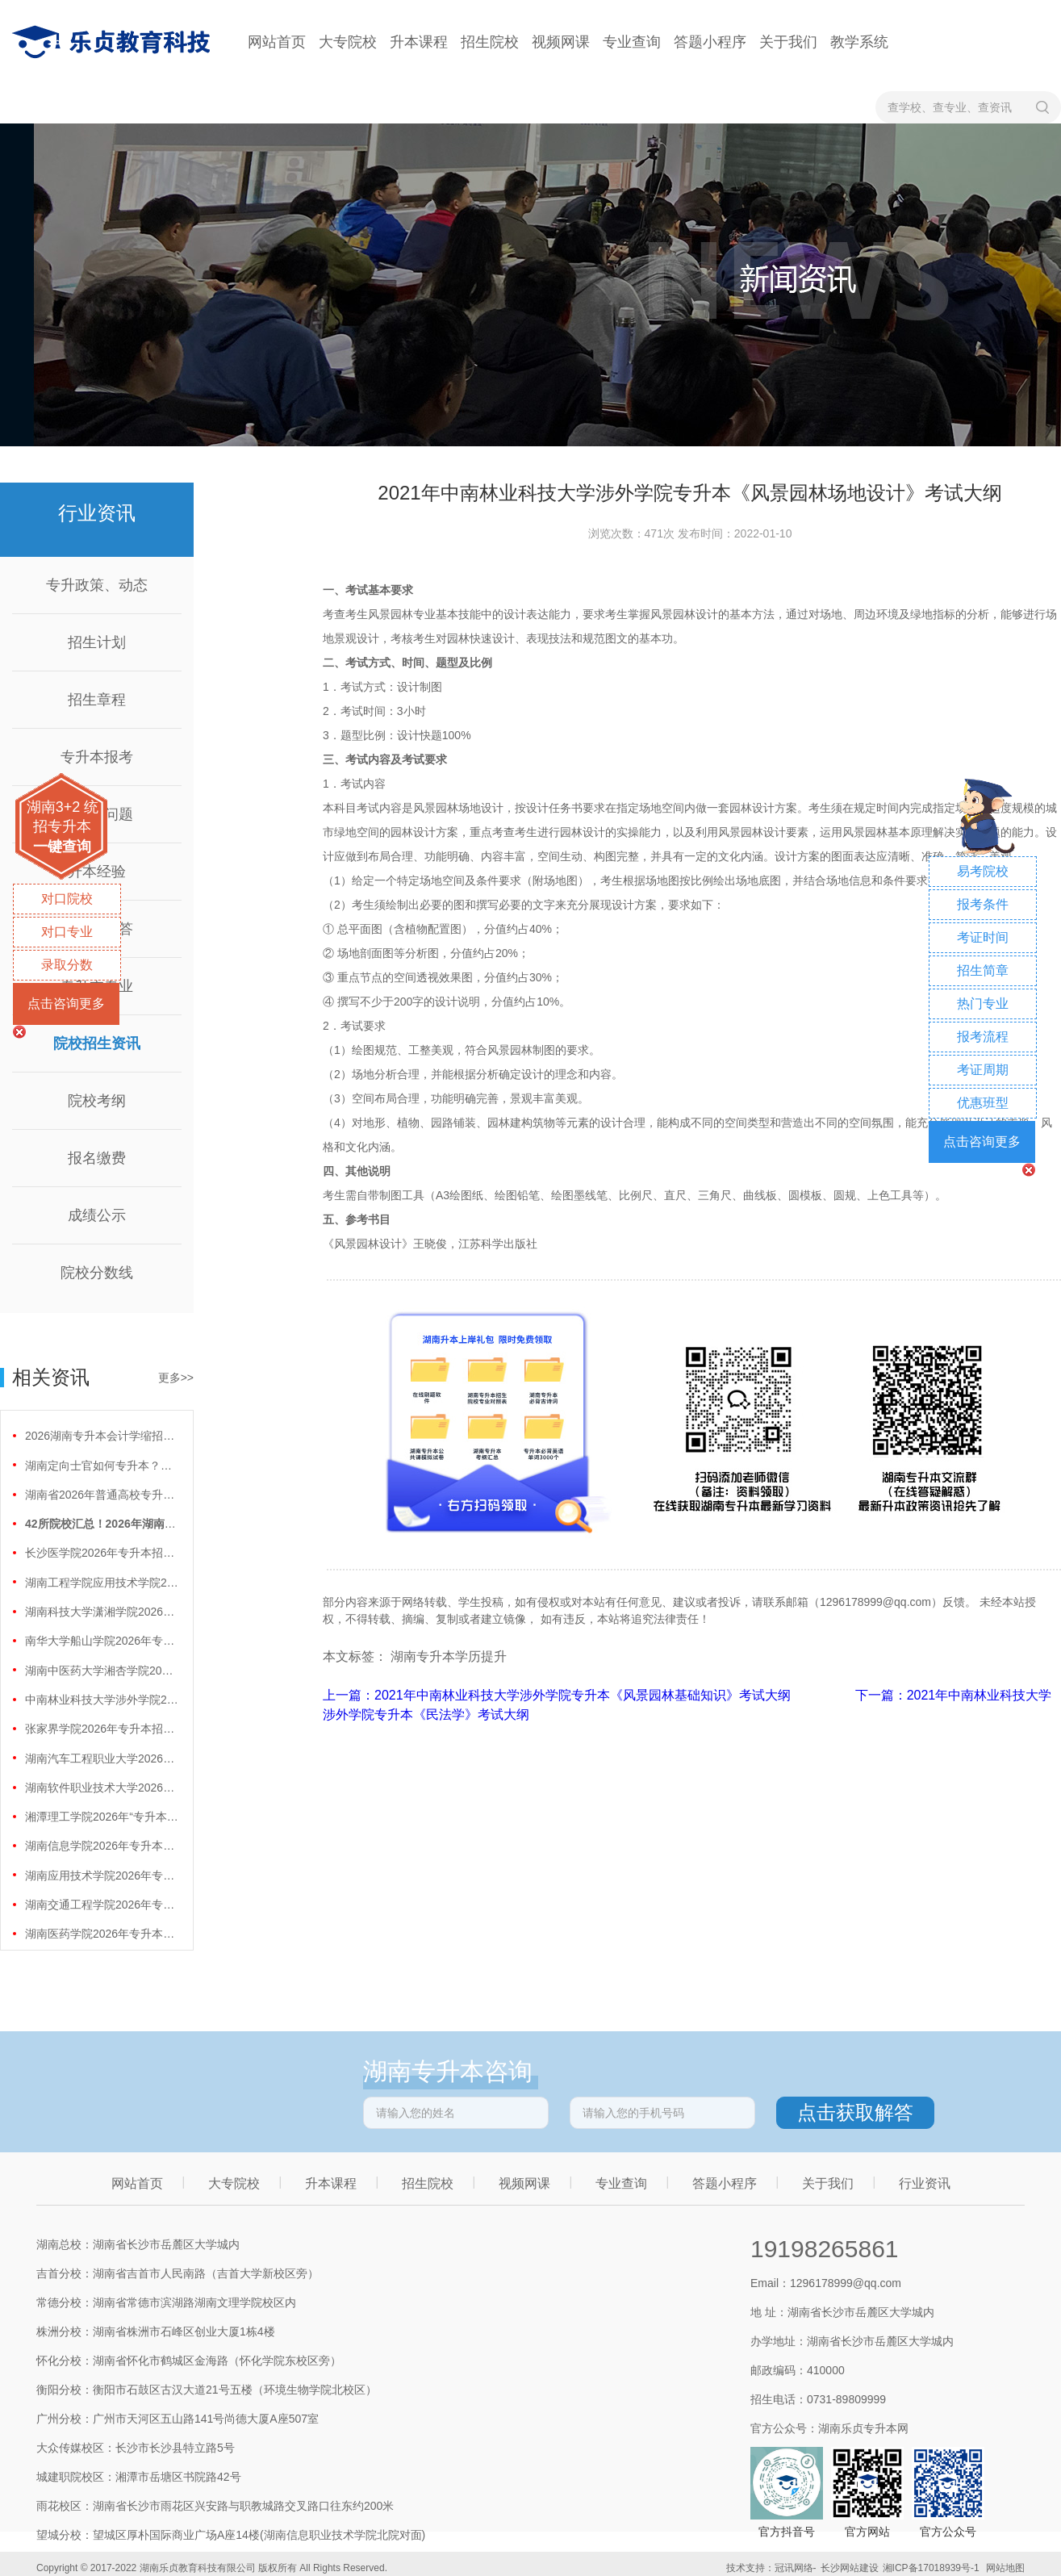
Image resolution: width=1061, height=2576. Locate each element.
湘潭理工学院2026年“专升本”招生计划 (101, 1816)
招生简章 (983, 970)
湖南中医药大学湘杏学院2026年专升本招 (101, 1670)
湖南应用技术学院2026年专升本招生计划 (101, 1875)
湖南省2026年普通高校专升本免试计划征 (101, 1494)
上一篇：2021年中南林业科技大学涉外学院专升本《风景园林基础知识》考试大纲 (558, 1695)
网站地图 (1005, 2568)
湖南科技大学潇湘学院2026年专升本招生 (101, 1611)
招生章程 (97, 700)
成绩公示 (97, 1215)
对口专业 (67, 932)
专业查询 (632, 42)
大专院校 (348, 42)
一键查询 (62, 846)
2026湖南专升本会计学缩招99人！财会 (101, 1435)
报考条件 (983, 904)
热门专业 (983, 1003)
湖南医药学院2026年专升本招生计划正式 (101, 1933)
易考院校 (983, 871)
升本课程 (419, 42)
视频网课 (561, 42)
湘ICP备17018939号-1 (931, 2568)
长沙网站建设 (850, 2568)
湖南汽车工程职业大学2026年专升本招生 (101, 1758)
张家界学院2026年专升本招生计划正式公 (101, 1728)
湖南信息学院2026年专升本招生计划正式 (101, 1845)
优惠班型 (983, 1103)
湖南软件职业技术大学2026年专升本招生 (101, 1787)
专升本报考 (97, 757)
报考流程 (983, 1036)
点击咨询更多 (66, 1003)
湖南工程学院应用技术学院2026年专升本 (101, 1582)
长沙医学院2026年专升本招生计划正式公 (101, 1552)
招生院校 (490, 42)
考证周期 (983, 1070)
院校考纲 (97, 1101)
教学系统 (859, 42)
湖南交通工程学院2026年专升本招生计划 (101, 1904)
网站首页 (277, 42)
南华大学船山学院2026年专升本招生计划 (101, 1640)
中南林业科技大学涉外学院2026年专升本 (101, 1699)
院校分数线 (97, 1273)
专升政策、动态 (97, 585)
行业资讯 (924, 2183)
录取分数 (67, 965)
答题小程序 (710, 42)
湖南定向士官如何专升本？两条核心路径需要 (101, 1465)
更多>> (176, 1377)
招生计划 (97, 642)
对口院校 (67, 898)
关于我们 (788, 42)
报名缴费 (97, 1158)
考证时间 (983, 937)
